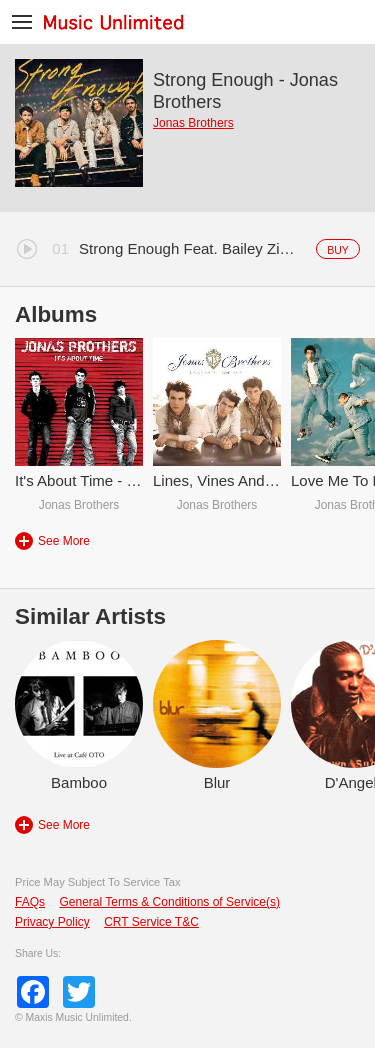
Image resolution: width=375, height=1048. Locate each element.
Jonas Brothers (193, 123)
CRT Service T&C (151, 922)
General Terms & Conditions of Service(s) (169, 902)
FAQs (30, 902)
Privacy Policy (52, 922)
